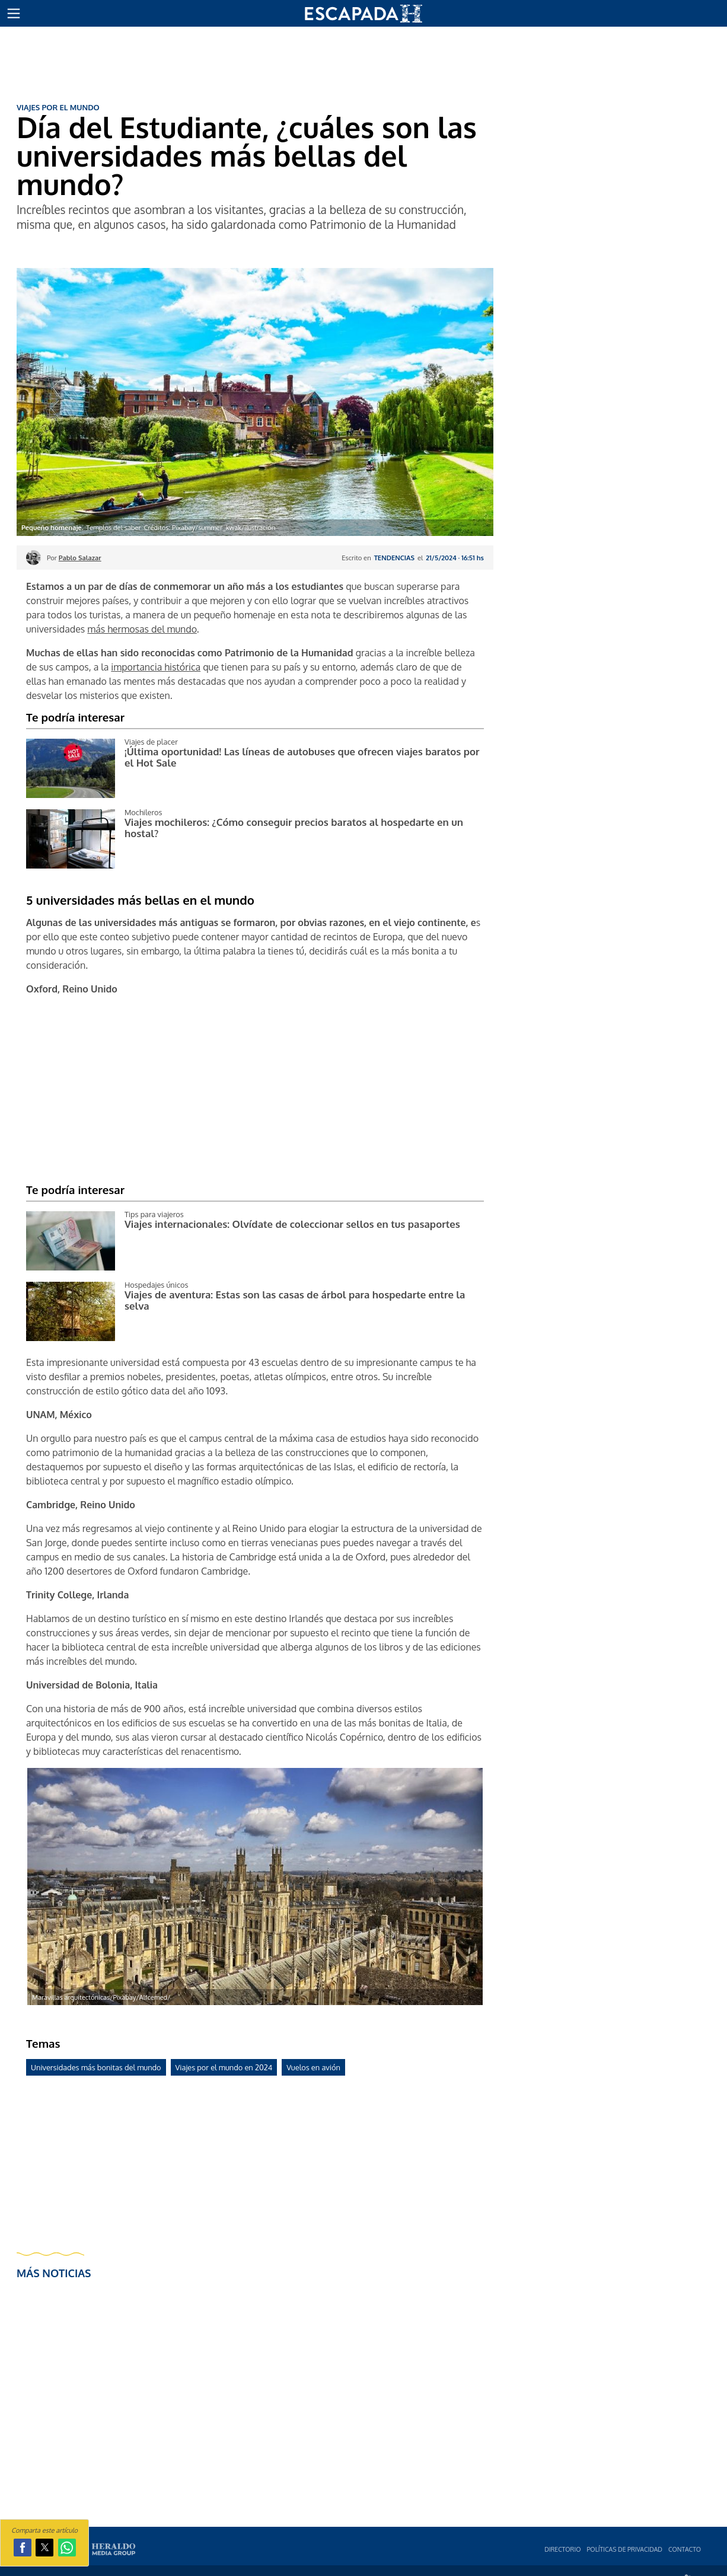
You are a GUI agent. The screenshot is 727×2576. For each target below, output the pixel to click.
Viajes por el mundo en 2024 (224, 2067)
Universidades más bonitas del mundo (96, 2067)
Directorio (562, 2549)
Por (74, 557)
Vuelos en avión (313, 2067)
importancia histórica (155, 667)
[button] (14, 14)
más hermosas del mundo (141, 629)
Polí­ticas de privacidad (624, 2549)
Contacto (684, 2549)
